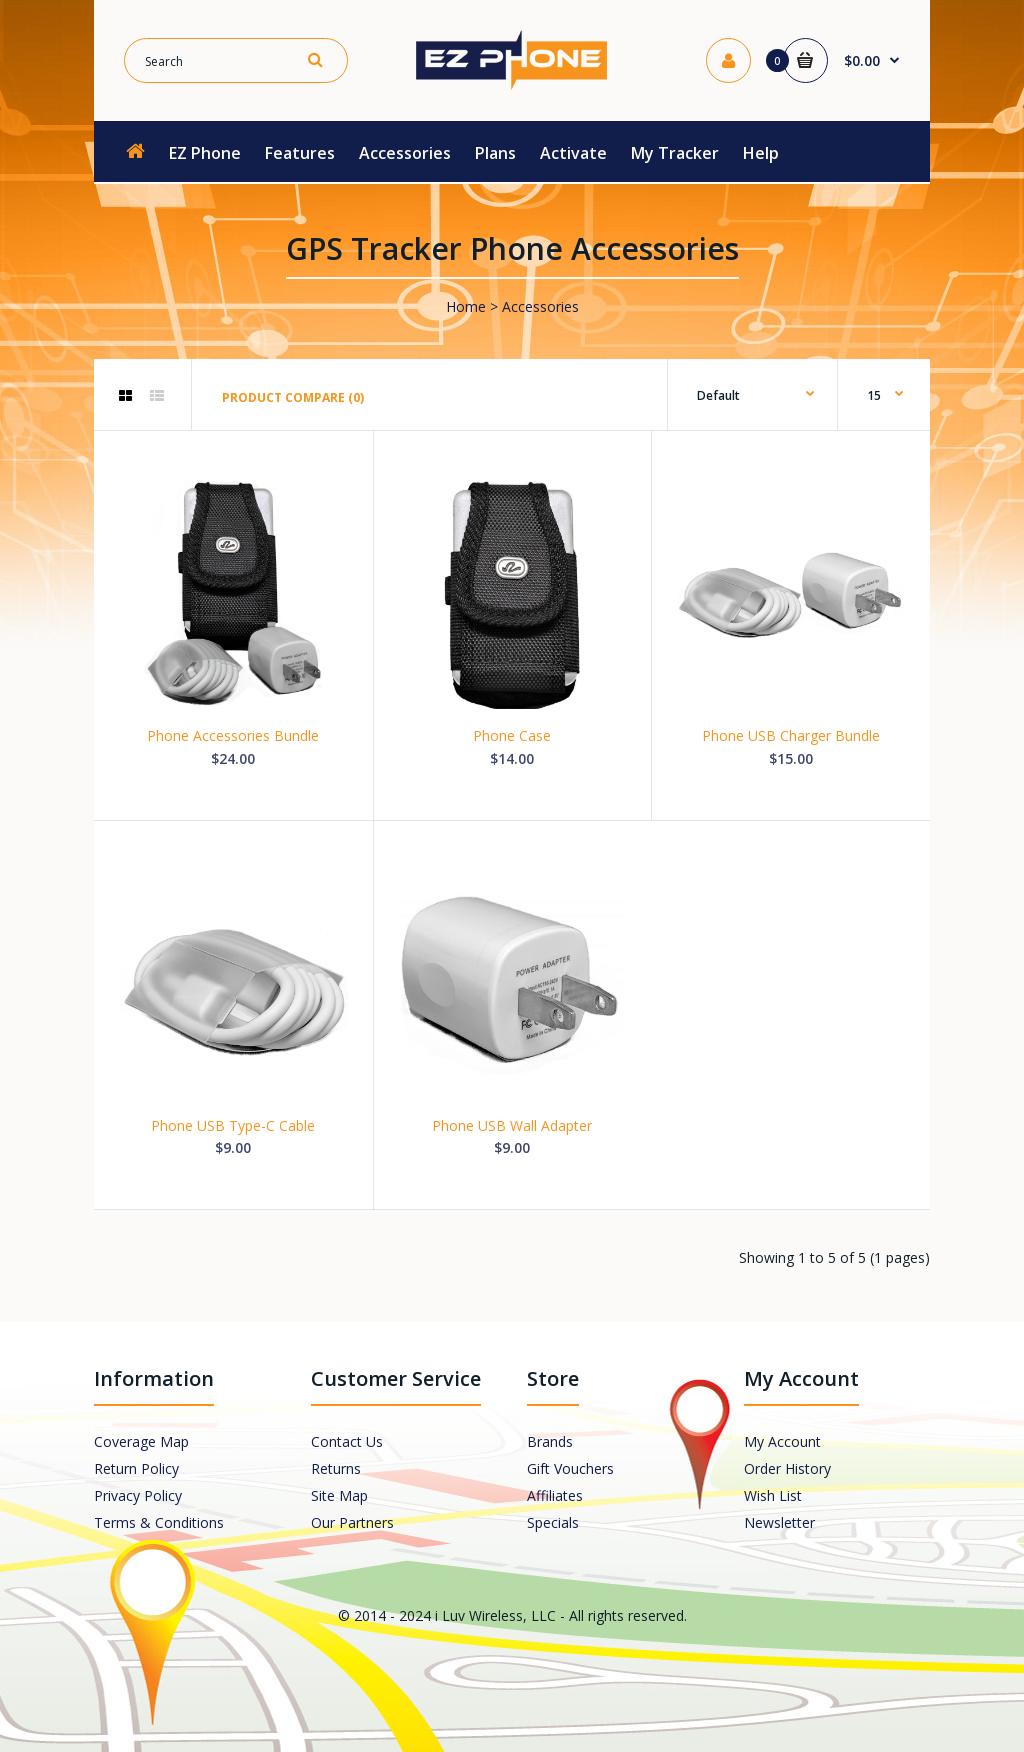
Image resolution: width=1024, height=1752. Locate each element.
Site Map (339, 1495)
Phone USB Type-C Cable (233, 1125)
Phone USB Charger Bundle (791, 735)
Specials (553, 1522)
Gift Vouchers (570, 1468)
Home (466, 306)
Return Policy (136, 1468)
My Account (782, 1441)
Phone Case (512, 735)
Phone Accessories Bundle (233, 735)
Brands (550, 1441)
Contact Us (347, 1441)
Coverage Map (141, 1441)
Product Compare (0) (293, 397)
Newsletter (779, 1522)
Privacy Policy (138, 1495)
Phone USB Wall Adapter (512, 1125)
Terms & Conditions (159, 1522)
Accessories (540, 306)
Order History (787, 1468)
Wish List (773, 1495)
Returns (336, 1468)
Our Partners (352, 1522)
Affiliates (555, 1495)
